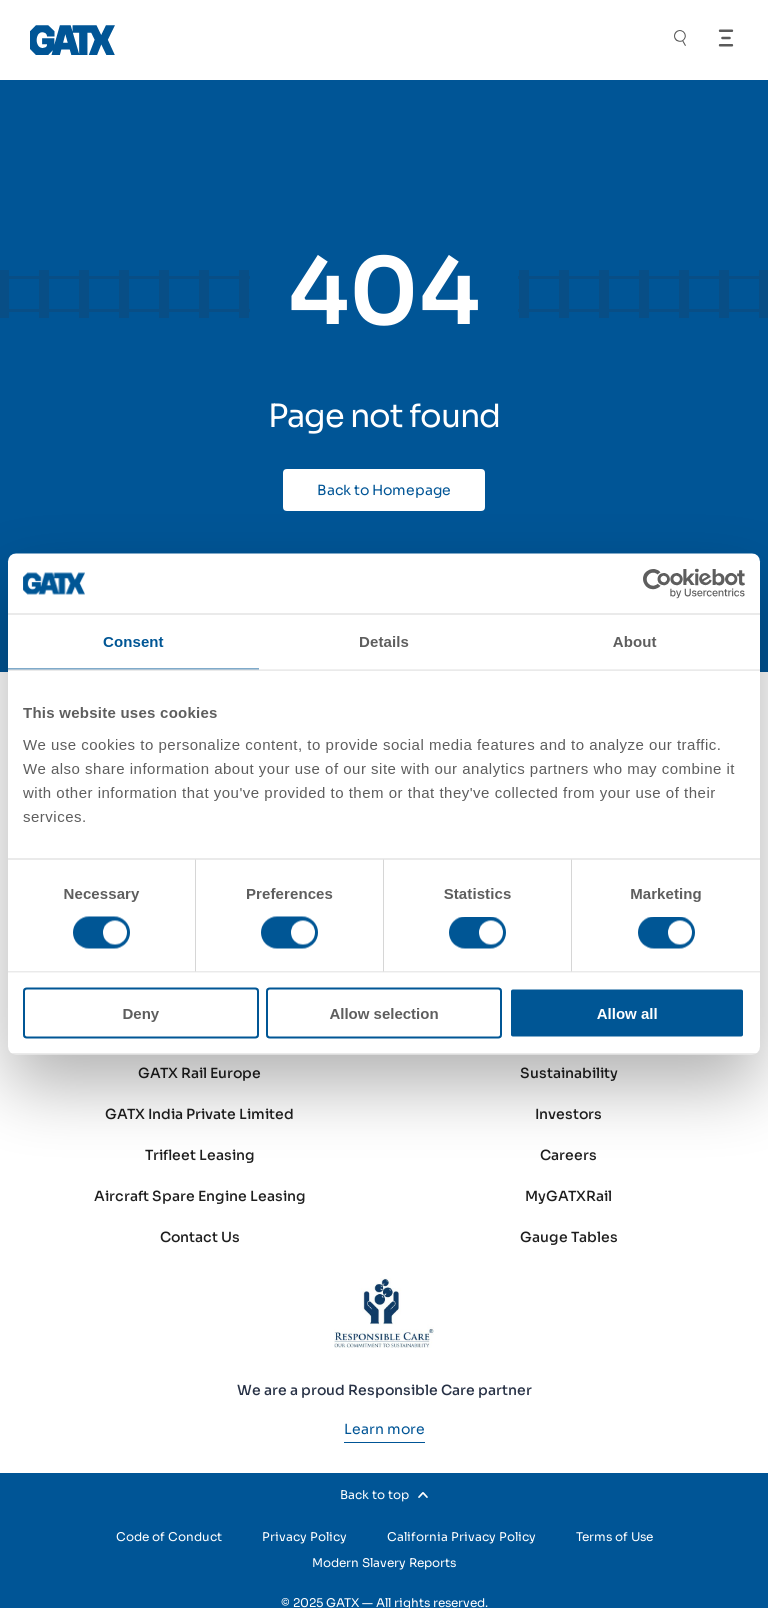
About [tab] (635, 641)
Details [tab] (384, 641)
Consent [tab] (133, 641)
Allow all (627, 1012)
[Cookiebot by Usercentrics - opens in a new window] (657, 584)
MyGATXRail (568, 1196)
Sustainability (569, 1073)
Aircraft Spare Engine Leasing (200, 1196)
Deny (140, 1012)
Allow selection (383, 1012)
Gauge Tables (569, 1237)
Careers (568, 1155)
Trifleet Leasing (200, 1155)
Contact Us (200, 1237)
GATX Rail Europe (199, 1073)
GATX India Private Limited (199, 1114)
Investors (568, 1114)
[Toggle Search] (680, 40)
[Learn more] (384, 1429)
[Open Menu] (726, 38)
